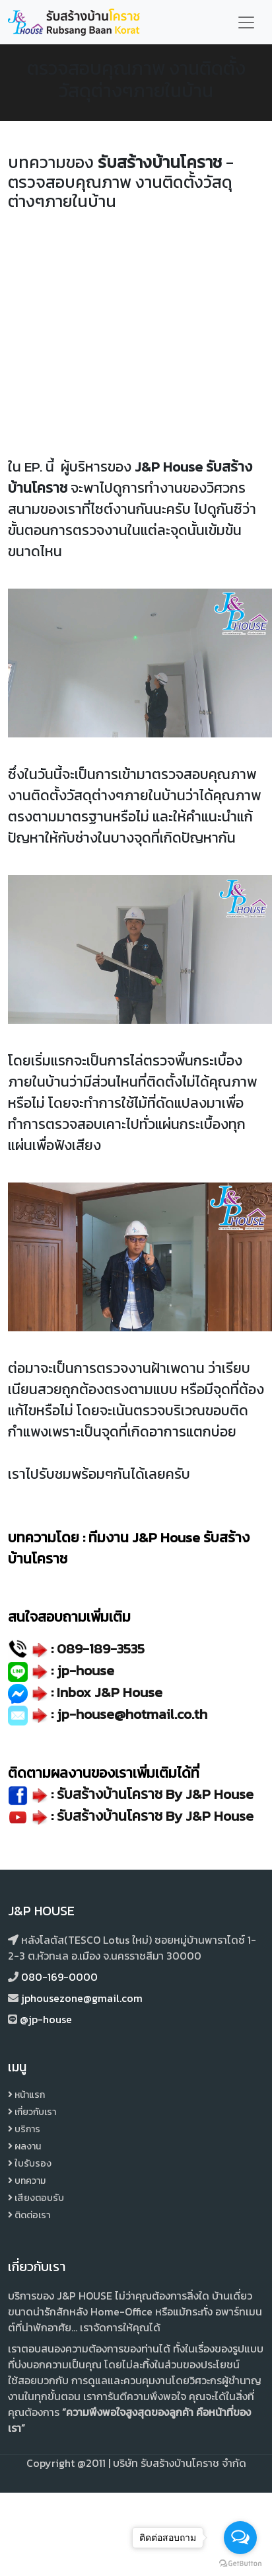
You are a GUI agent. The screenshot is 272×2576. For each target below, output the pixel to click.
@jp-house (46, 2019)
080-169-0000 (59, 1977)
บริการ (24, 2129)
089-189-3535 (101, 1648)
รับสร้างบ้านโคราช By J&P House (155, 1816)
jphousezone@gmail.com (82, 1998)
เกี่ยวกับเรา (32, 2112)
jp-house (85, 1670)
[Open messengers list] (240, 2537)
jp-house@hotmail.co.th (132, 1714)
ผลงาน (24, 2146)
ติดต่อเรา (29, 2215)
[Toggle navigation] (246, 22)
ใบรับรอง (29, 2164)
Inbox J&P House (109, 1692)
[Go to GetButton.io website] (240, 2563)
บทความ (27, 2181)
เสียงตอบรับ (36, 2198)
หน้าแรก (26, 2095)
